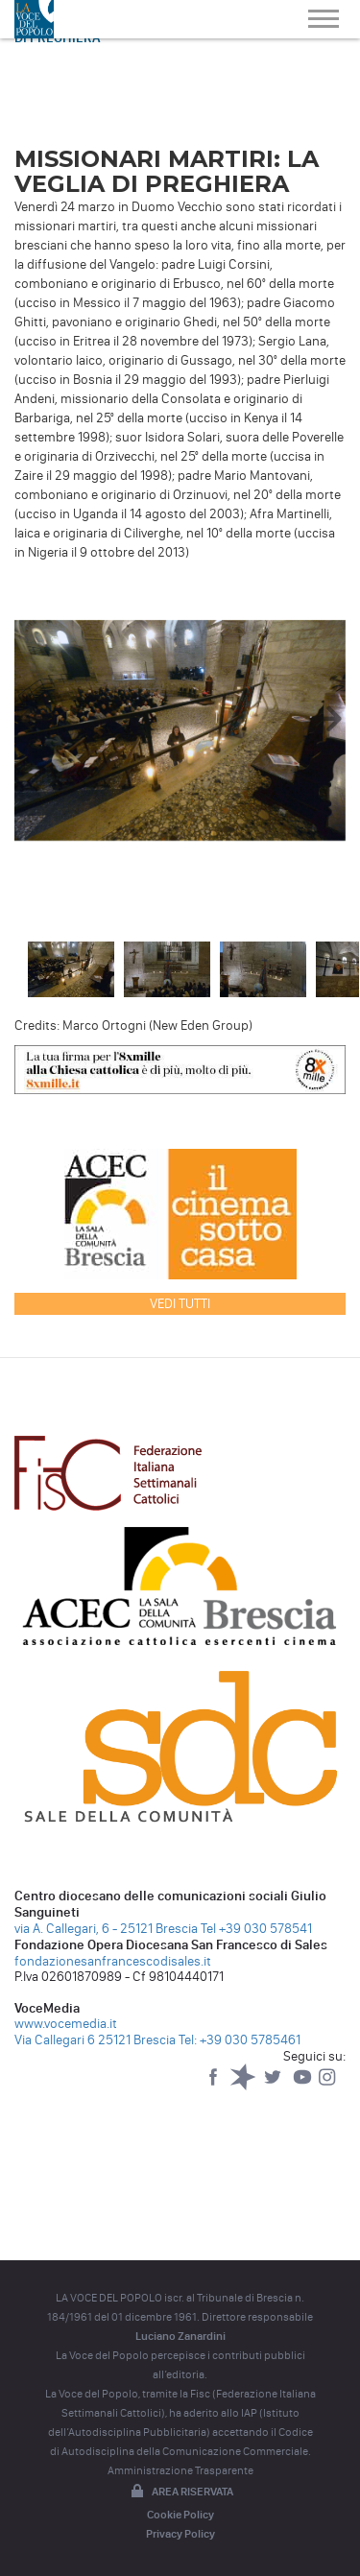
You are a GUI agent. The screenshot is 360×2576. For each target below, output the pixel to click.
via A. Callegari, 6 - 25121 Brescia (106, 1928)
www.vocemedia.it (65, 2023)
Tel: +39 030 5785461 (239, 2040)
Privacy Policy (180, 2533)
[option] (180, 735)
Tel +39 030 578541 (256, 1928)
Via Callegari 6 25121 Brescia (95, 2040)
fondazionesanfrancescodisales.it (112, 1961)
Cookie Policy (180, 2514)
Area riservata (180, 2492)
